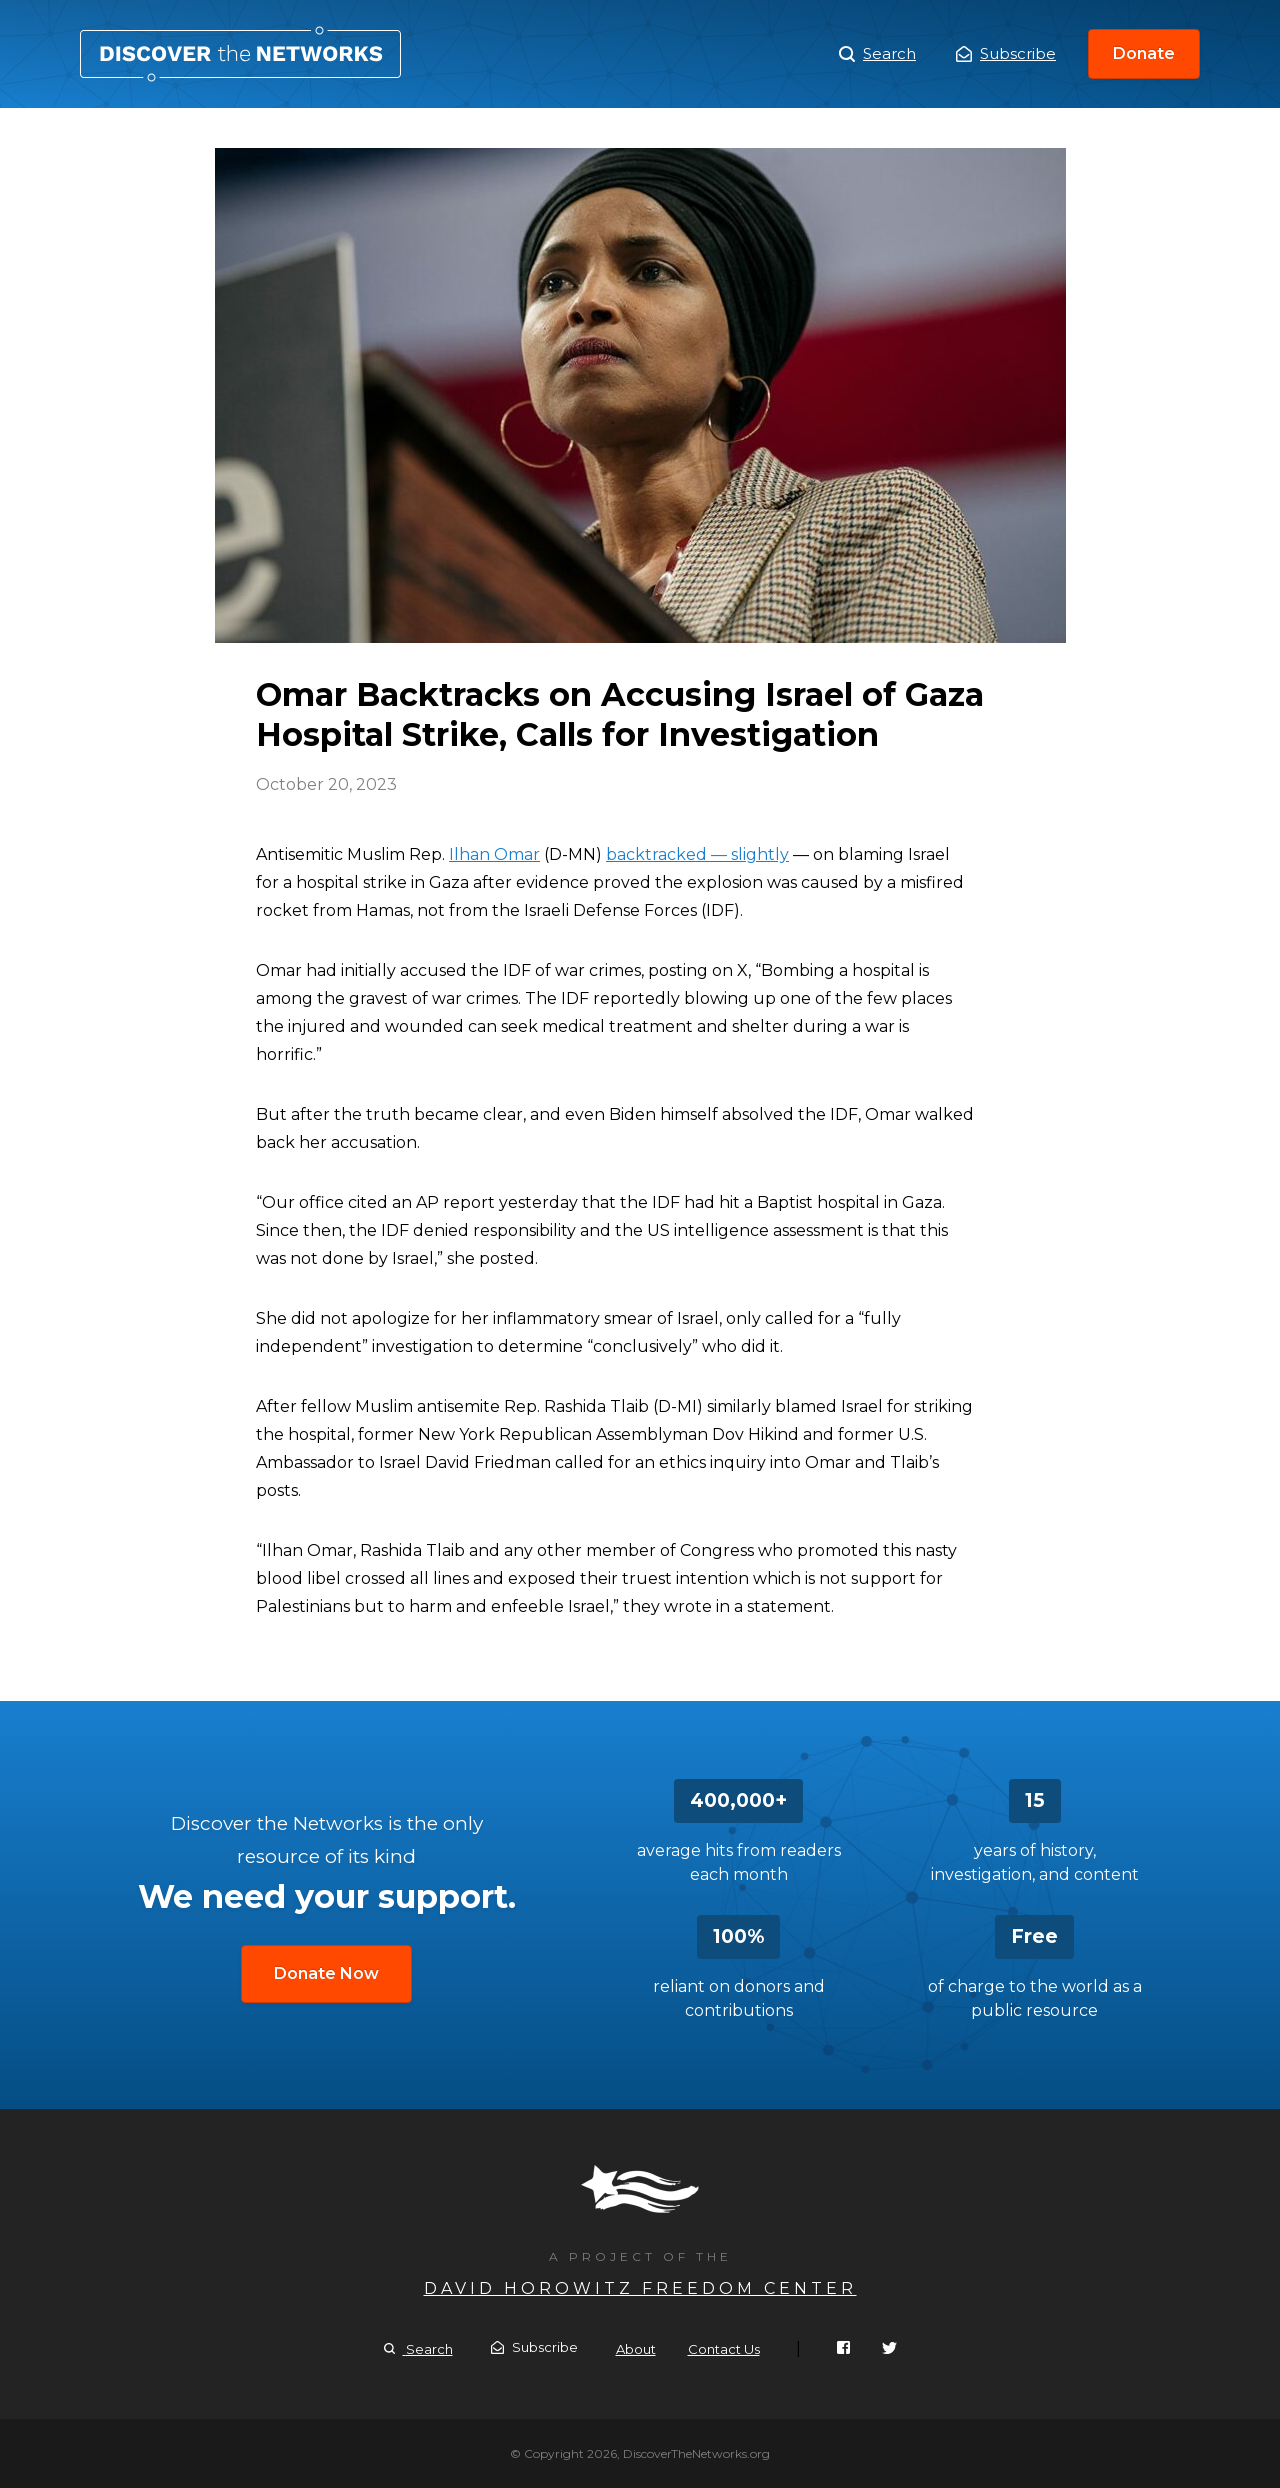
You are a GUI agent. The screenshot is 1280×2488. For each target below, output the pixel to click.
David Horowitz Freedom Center (640, 2288)
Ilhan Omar (494, 854)
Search (877, 54)
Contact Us (724, 2349)
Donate (1144, 53)
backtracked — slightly (697, 854)
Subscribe (1006, 53)
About (636, 2349)
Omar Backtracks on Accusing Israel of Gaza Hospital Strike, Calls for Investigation (240, 54)
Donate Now (326, 1973)
